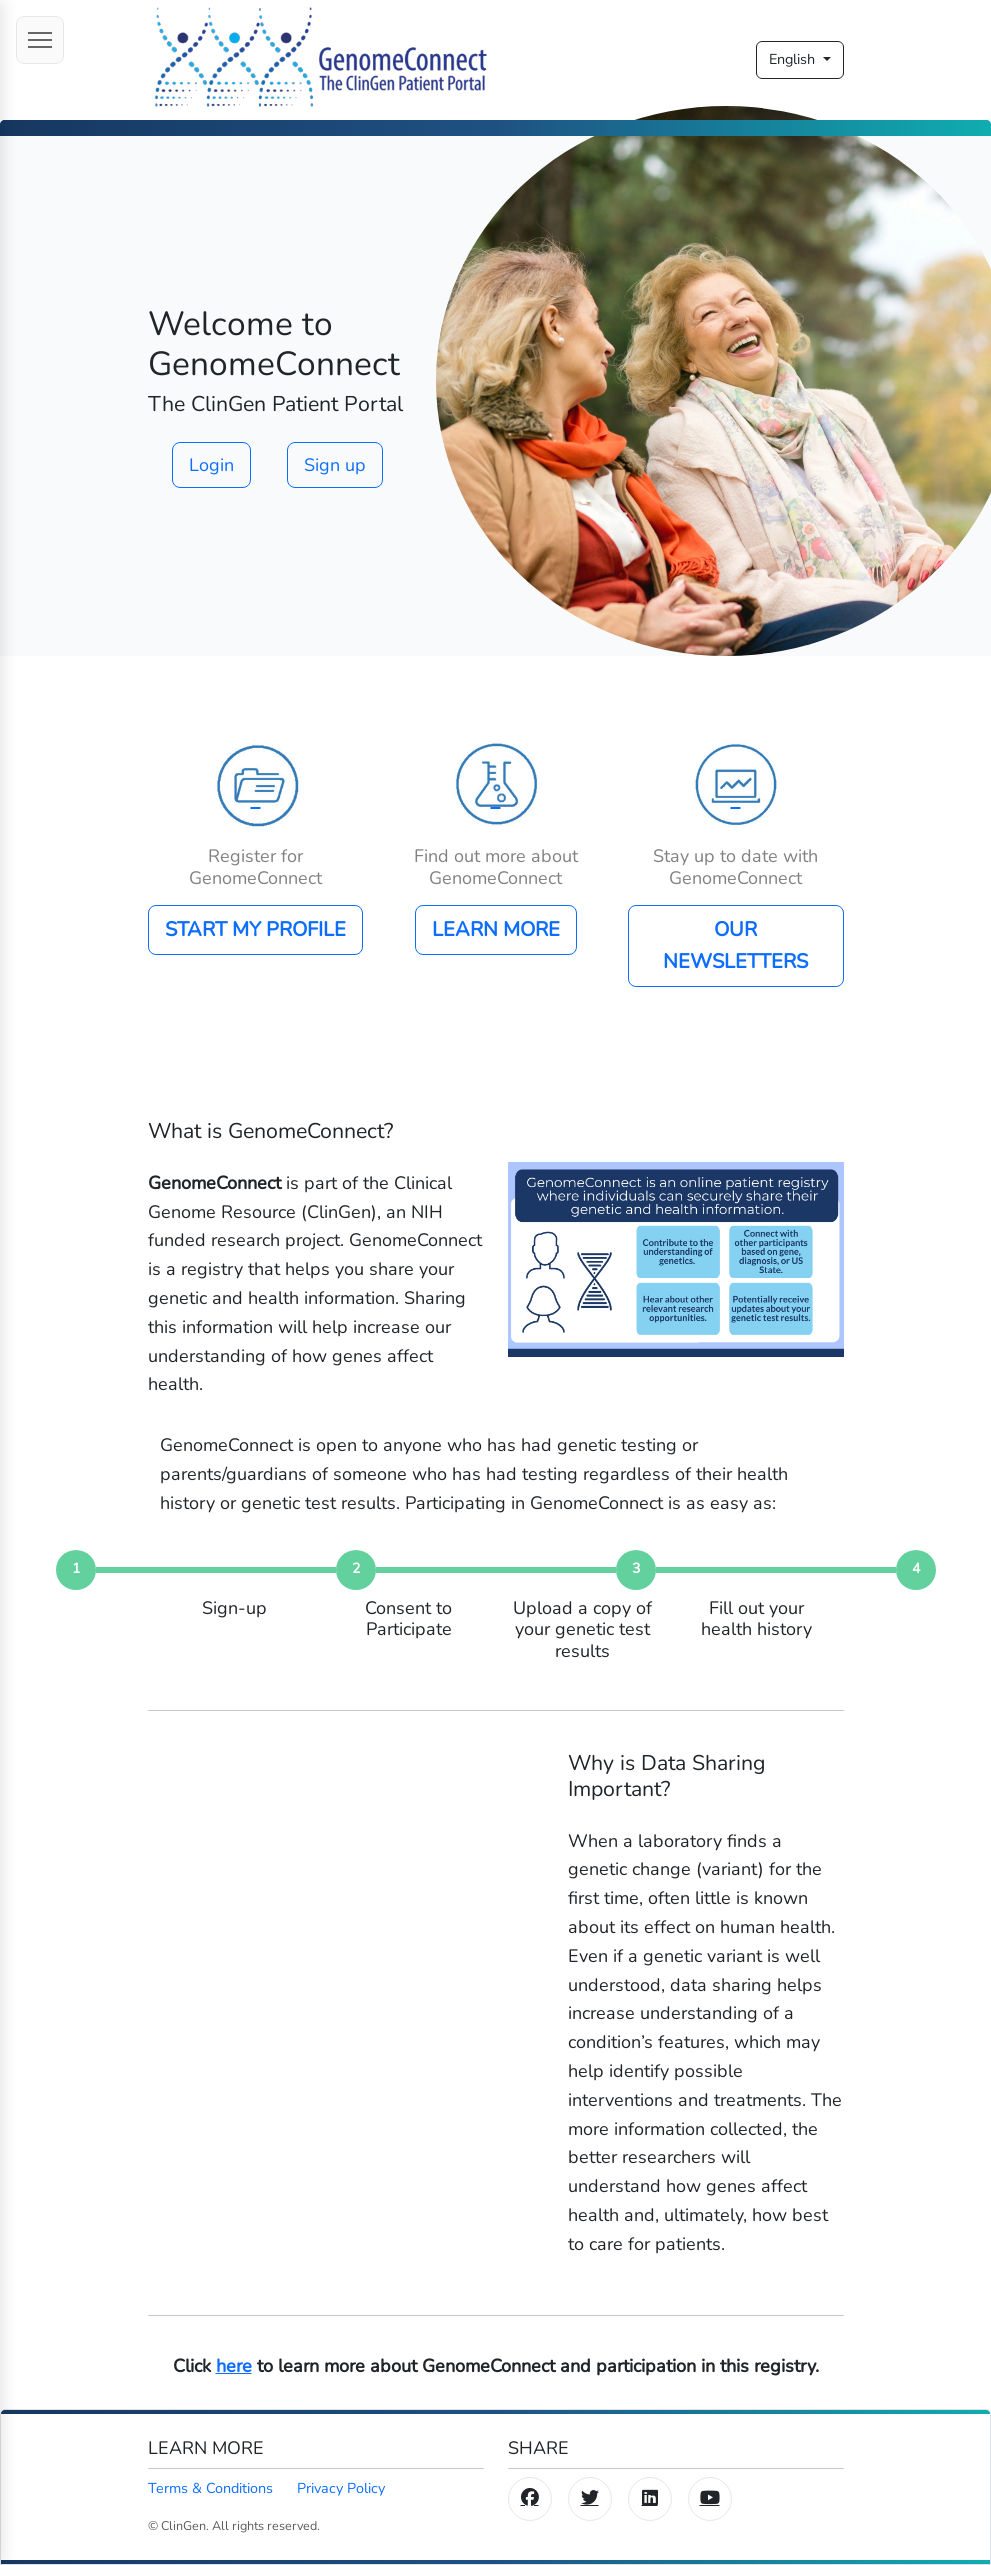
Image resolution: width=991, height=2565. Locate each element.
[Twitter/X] (590, 2499)
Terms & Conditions (210, 2488)
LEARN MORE (496, 929)
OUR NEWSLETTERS (735, 945)
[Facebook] (530, 2499)
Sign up (335, 465)
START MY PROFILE (255, 929)
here (234, 2366)
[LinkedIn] (650, 2499)
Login (211, 465)
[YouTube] (710, 2499)
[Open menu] (40, 40)
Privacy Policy (341, 2488)
